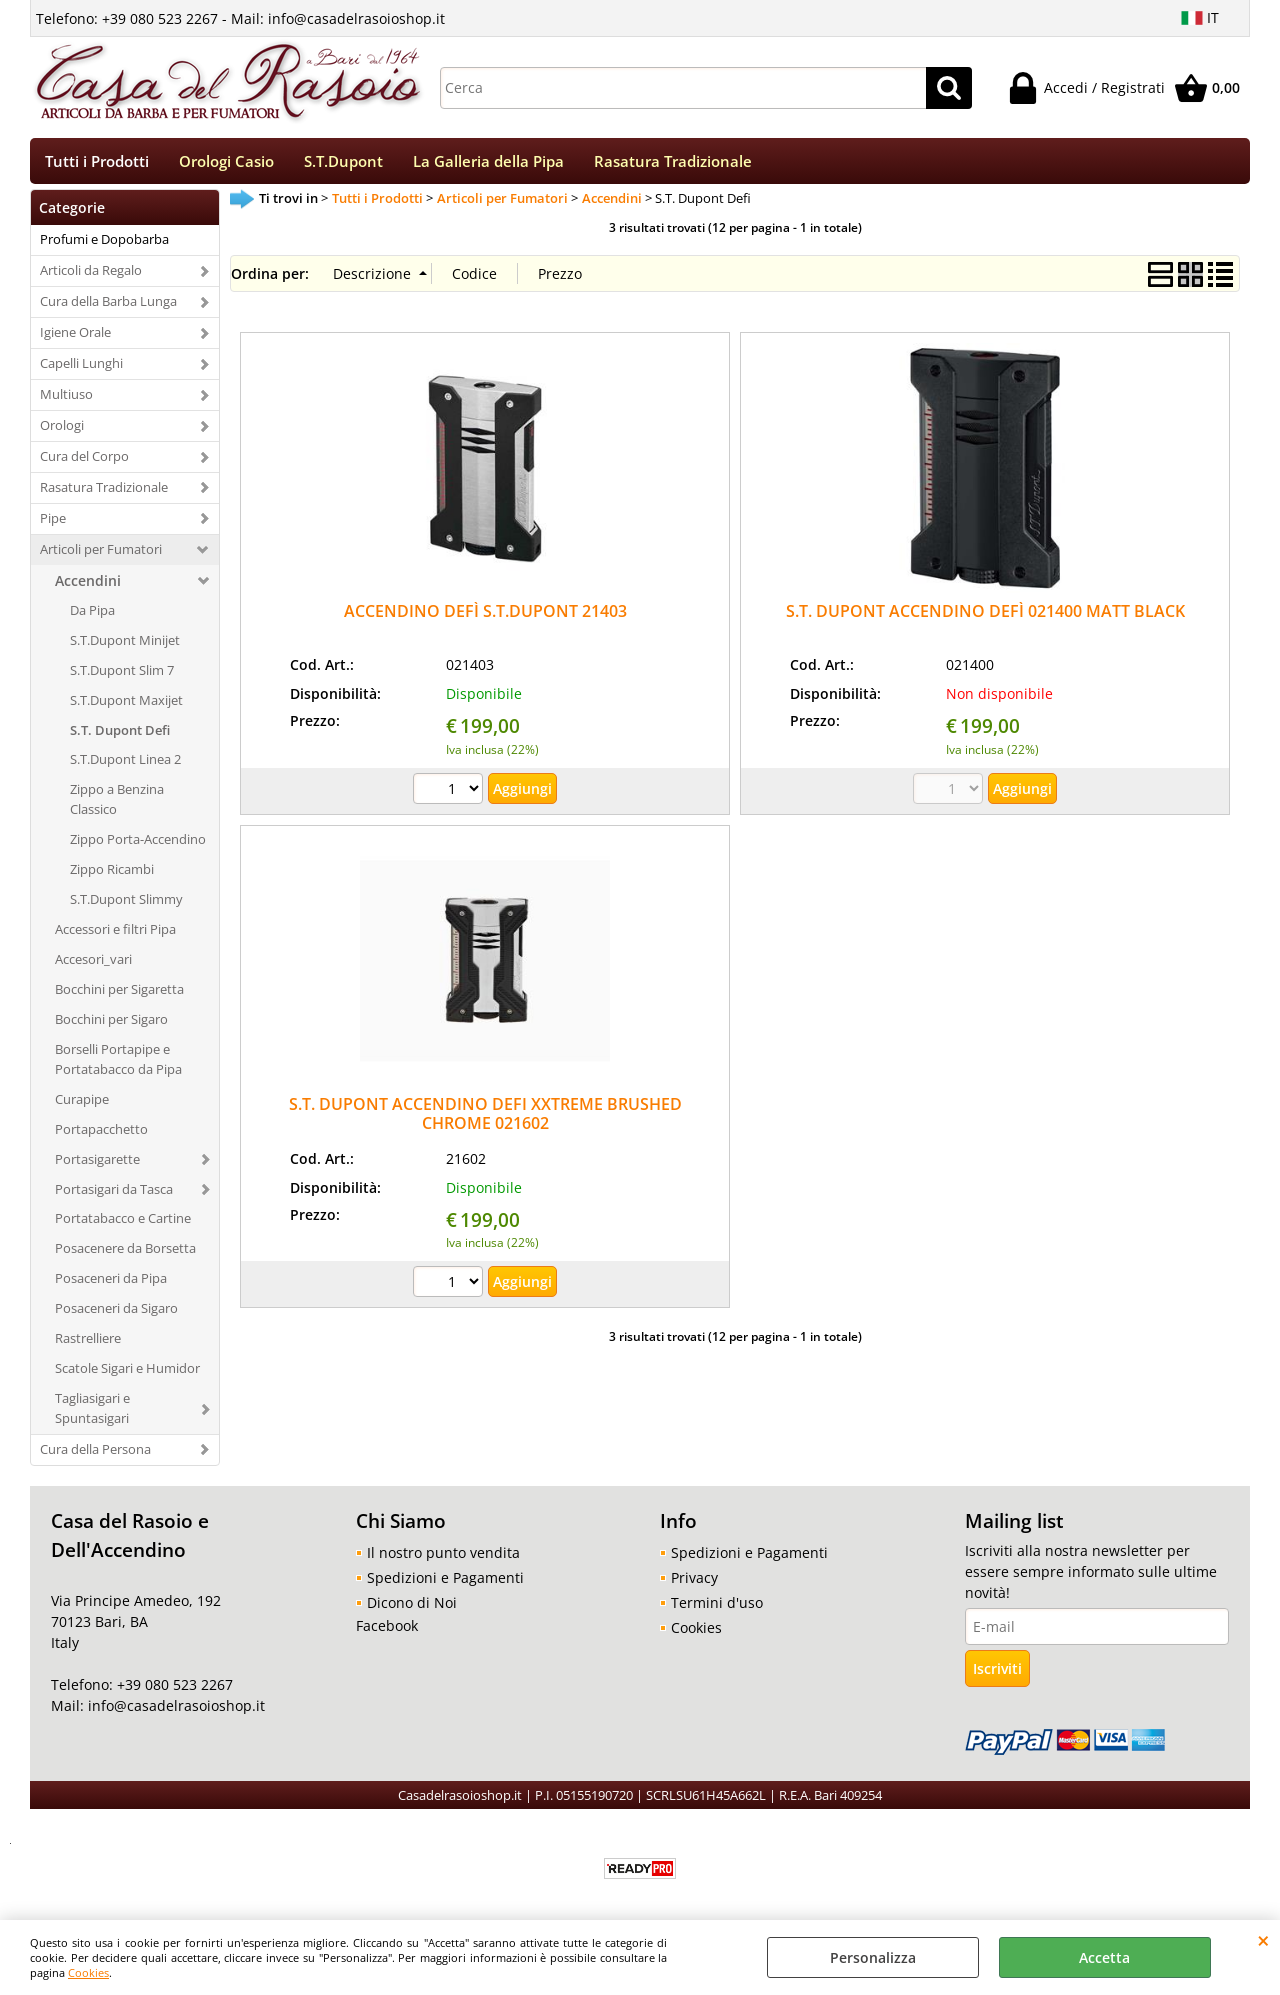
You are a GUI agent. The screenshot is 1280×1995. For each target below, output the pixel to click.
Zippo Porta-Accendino (138, 846)
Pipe (53, 525)
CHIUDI (1263, 1940)
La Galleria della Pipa (488, 164)
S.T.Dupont (343, 164)
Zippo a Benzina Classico (117, 806)
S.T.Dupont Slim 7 (122, 676)
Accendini (88, 586)
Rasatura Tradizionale (673, 164)
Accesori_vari (93, 966)
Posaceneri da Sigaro (116, 1315)
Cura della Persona (95, 1456)
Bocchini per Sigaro (111, 1026)
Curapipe (82, 1105)
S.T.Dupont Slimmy (126, 906)
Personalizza (873, 1957)
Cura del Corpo (84, 463)
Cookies (88, 1972)
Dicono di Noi (412, 1609)
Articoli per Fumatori (101, 555)
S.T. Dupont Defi (120, 736)
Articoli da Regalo (91, 277)
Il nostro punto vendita (443, 1559)
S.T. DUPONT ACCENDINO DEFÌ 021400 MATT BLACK (985, 617)
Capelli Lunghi (81, 370)
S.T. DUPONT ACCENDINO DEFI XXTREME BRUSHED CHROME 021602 (485, 1120)
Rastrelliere (88, 1345)
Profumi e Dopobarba (104, 246)
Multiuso (66, 401)
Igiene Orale (75, 339)
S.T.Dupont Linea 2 (125, 766)
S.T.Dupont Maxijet (126, 706)
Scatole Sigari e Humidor (127, 1375)
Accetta (1104, 1957)
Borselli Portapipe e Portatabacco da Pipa (118, 1065)
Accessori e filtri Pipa (115, 936)
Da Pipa (92, 616)
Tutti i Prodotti (97, 164)
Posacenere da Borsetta (125, 1255)
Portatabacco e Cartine (123, 1225)
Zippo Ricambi (112, 876)
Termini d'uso (717, 1609)
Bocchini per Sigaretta (119, 996)
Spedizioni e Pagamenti (445, 1584)
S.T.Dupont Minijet (125, 646)
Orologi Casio (226, 164)
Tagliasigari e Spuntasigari (92, 1415)
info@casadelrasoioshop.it (174, 1712)
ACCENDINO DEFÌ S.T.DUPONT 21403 (485, 617)
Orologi (62, 432)
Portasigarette (97, 1165)
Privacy (694, 1584)
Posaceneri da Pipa (111, 1285)
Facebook (387, 1632)
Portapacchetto (101, 1135)
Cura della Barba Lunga (108, 308)
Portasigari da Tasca (114, 1195)
